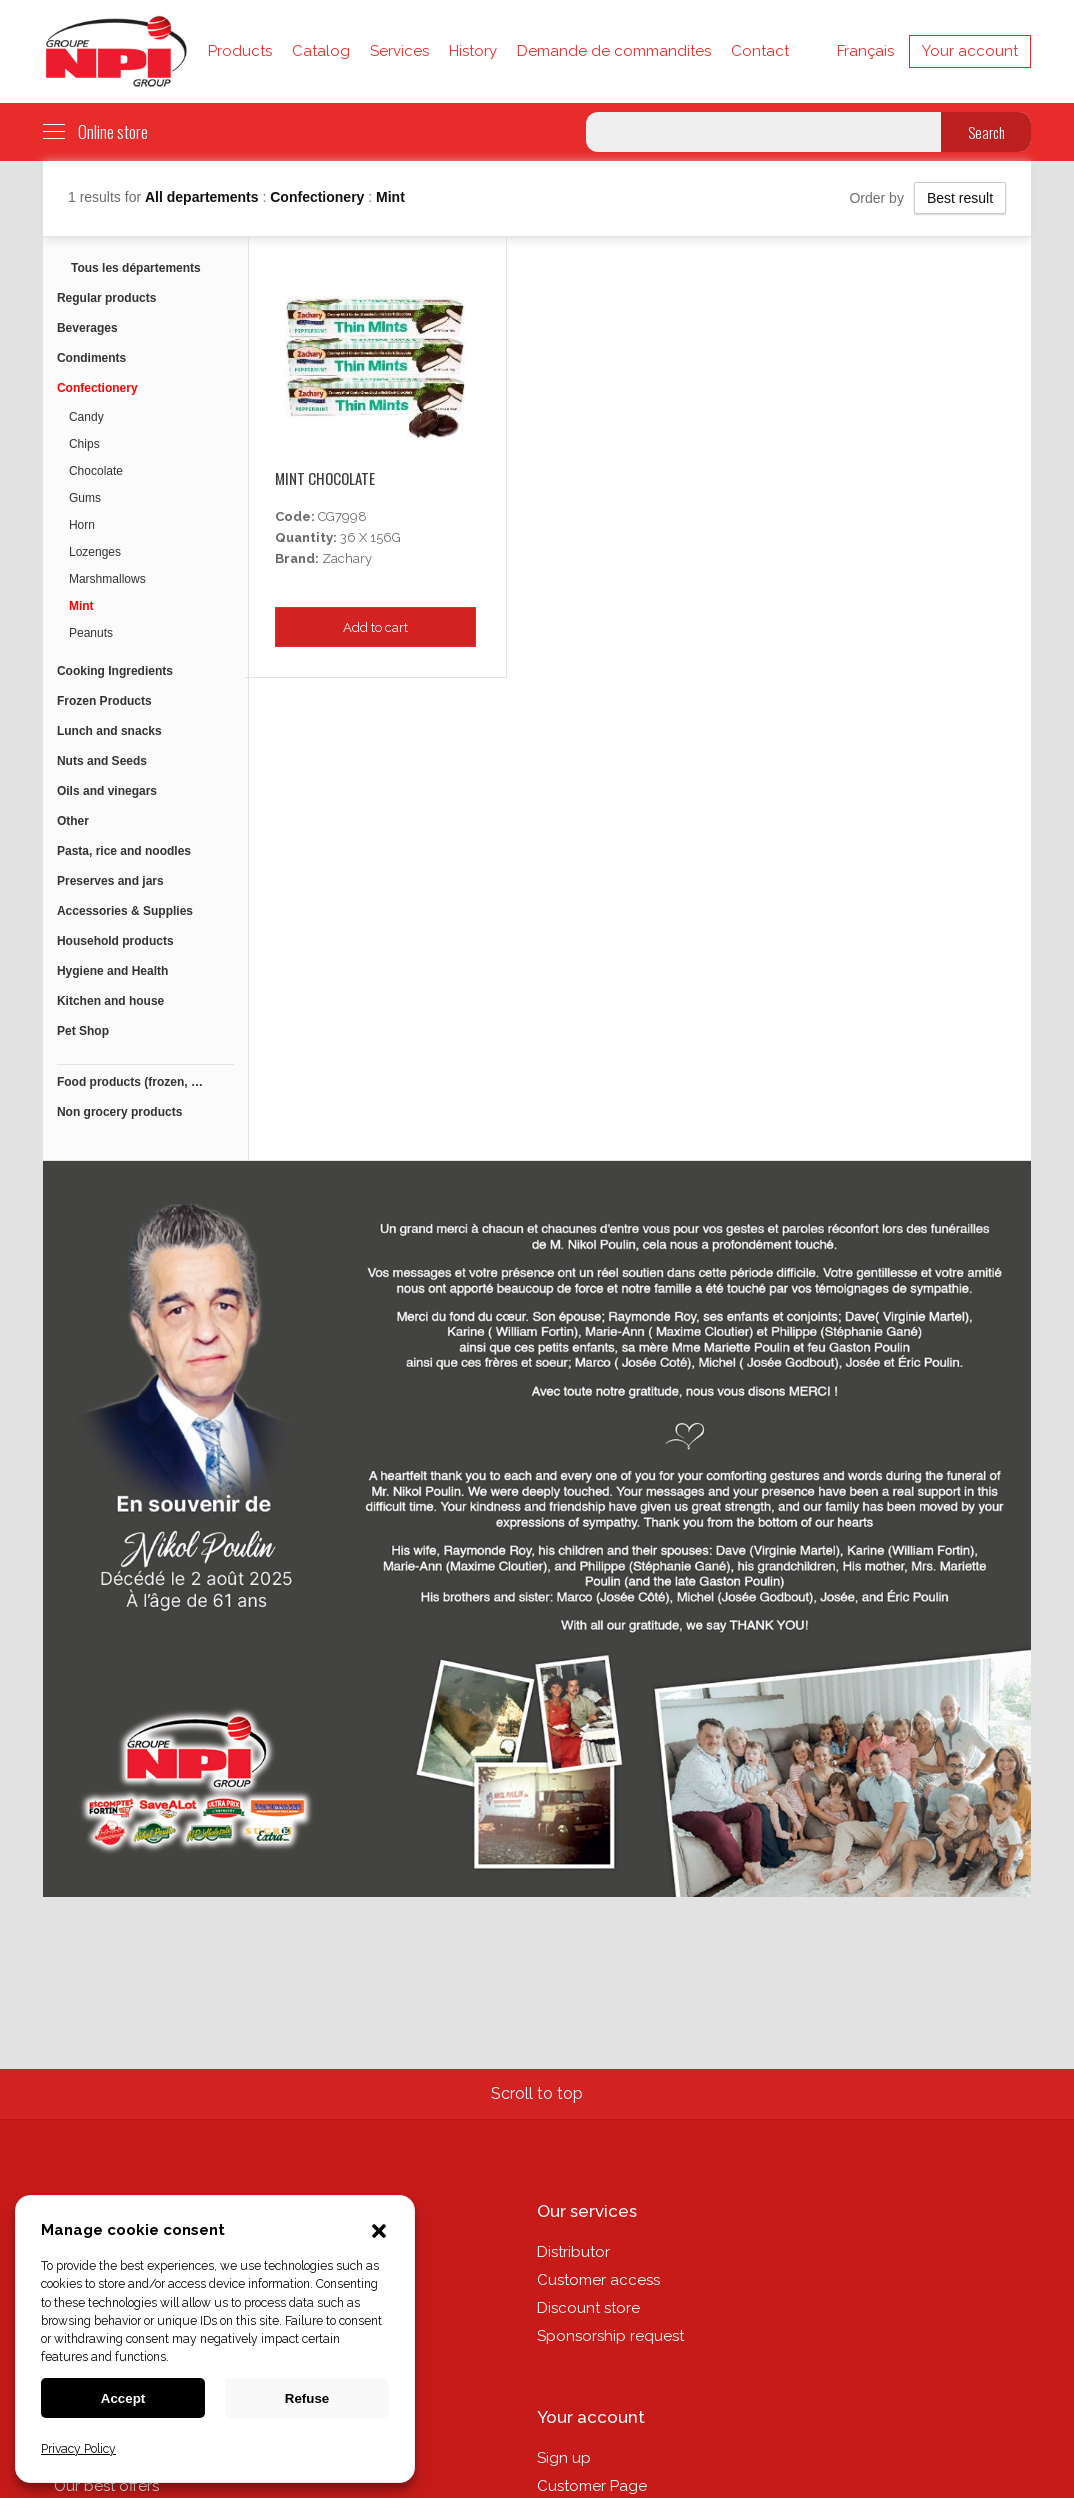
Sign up (564, 2458)
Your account (970, 51)
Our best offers (106, 2486)
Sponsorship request (610, 2336)
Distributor (573, 2252)
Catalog (321, 51)
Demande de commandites (614, 51)
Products (240, 51)
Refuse (307, 2398)
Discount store (588, 2308)
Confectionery (319, 197)
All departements (203, 197)
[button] (379, 2233)
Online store (95, 132)
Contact (760, 51)
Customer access (598, 2280)
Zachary (347, 558)
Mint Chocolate (325, 478)
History (473, 51)
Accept (123, 2398)
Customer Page (592, 2486)
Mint (390, 197)
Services (399, 51)
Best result (960, 198)
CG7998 (342, 516)
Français (865, 51)
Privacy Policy (78, 2449)
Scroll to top (537, 2093)
